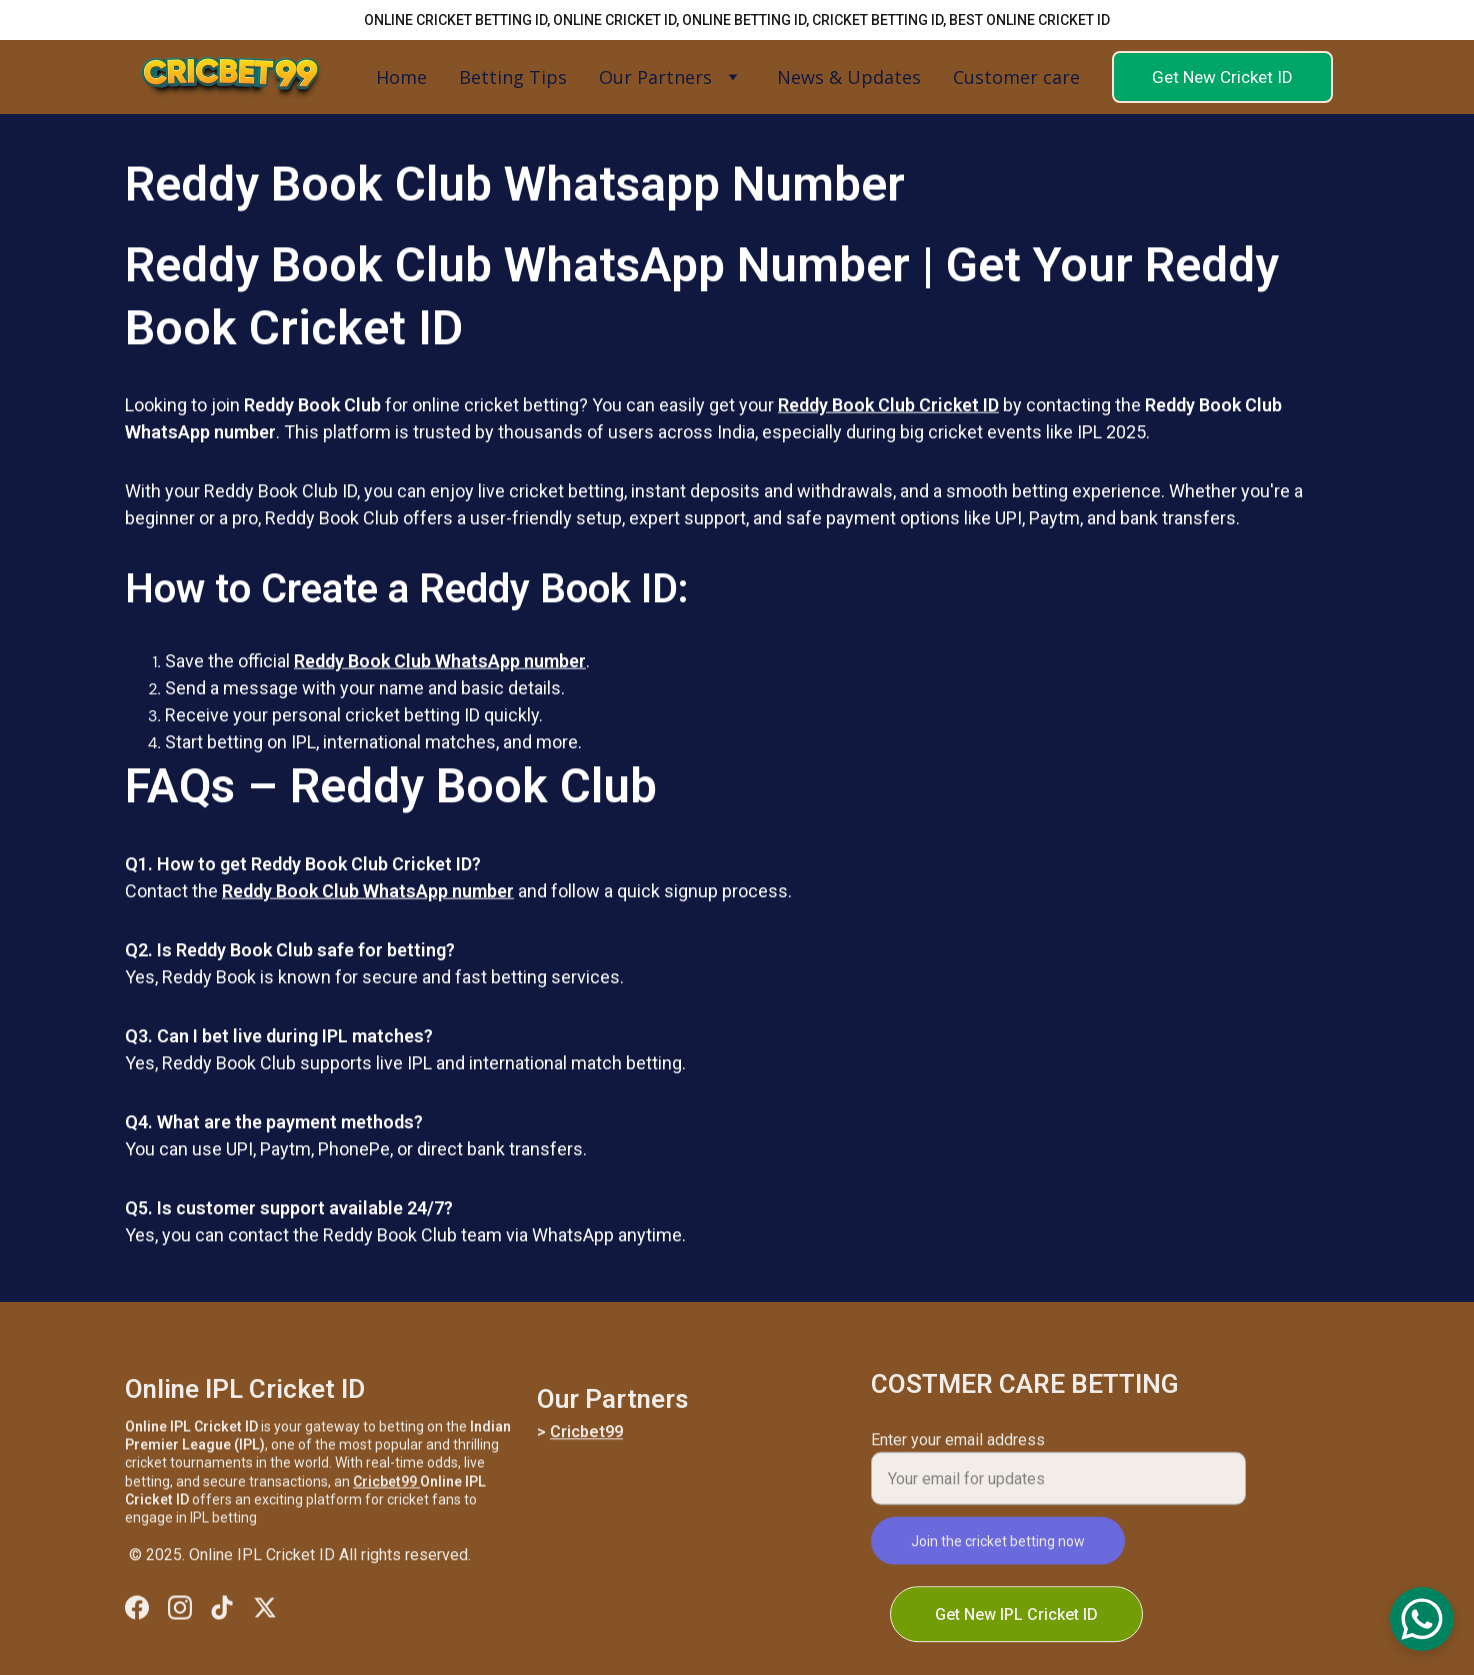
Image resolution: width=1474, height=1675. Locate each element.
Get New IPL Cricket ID (1016, 1617)
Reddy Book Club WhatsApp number (440, 669)
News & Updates (849, 77)
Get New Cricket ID (1222, 77)
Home (401, 77)
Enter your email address (958, 1448)
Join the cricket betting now (998, 1550)
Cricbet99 (386, 1488)
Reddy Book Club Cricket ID (888, 413)
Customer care (1016, 77)
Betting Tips (513, 77)
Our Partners (655, 77)
